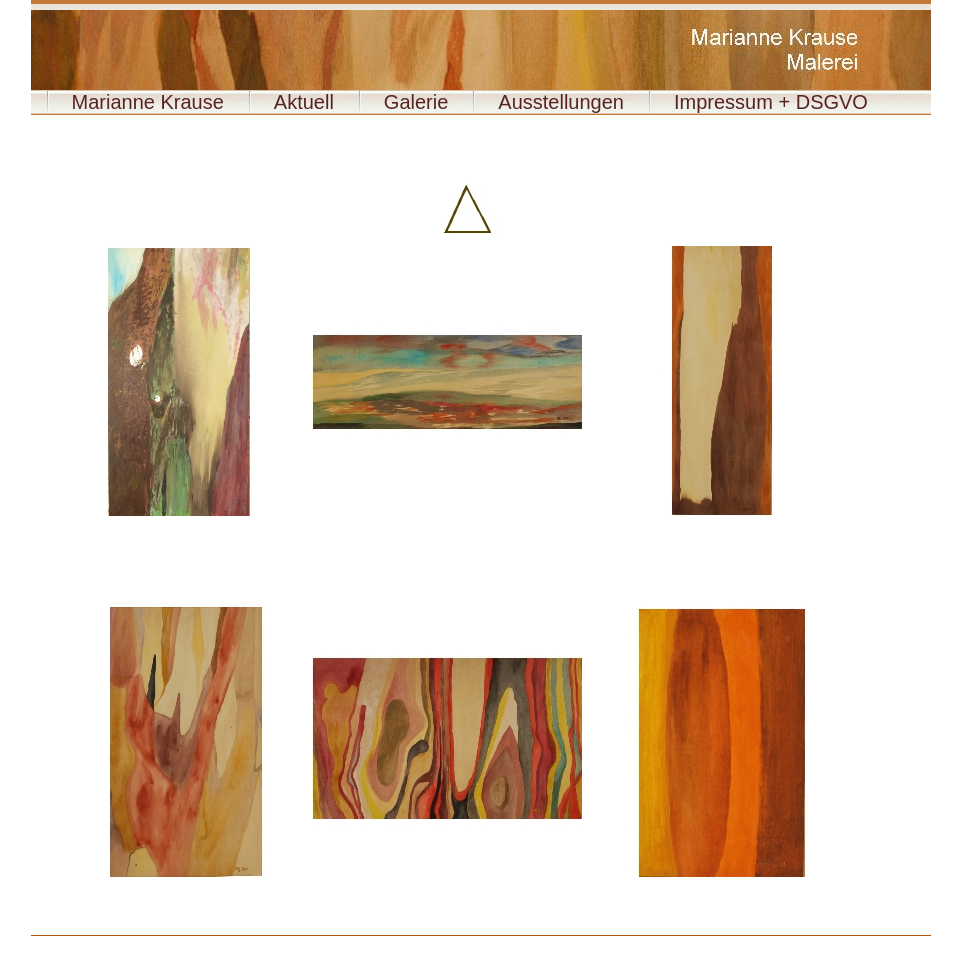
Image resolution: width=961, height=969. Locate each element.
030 (891, 943)
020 (621, 943)
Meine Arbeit (161, 943)
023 (702, 943)
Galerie (416, 102)
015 (486, 943)
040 (547, 944)
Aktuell (304, 102)
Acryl (75, 943)
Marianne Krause (148, 102)
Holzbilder (103, 943)
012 (405, 943)
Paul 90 (655, 944)
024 (729, 943)
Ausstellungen (561, 102)
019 (594, 943)
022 (675, 943)
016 (513, 943)
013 (432, 943)
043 (628, 944)
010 (352, 943)
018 (567, 943)
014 (459, 943)
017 (540, 943)
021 (648, 943)
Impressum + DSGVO (771, 102)
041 (574, 944)
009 (325, 943)
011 (378, 943)
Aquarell (47, 943)
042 (601, 944)
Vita (132, 943)
